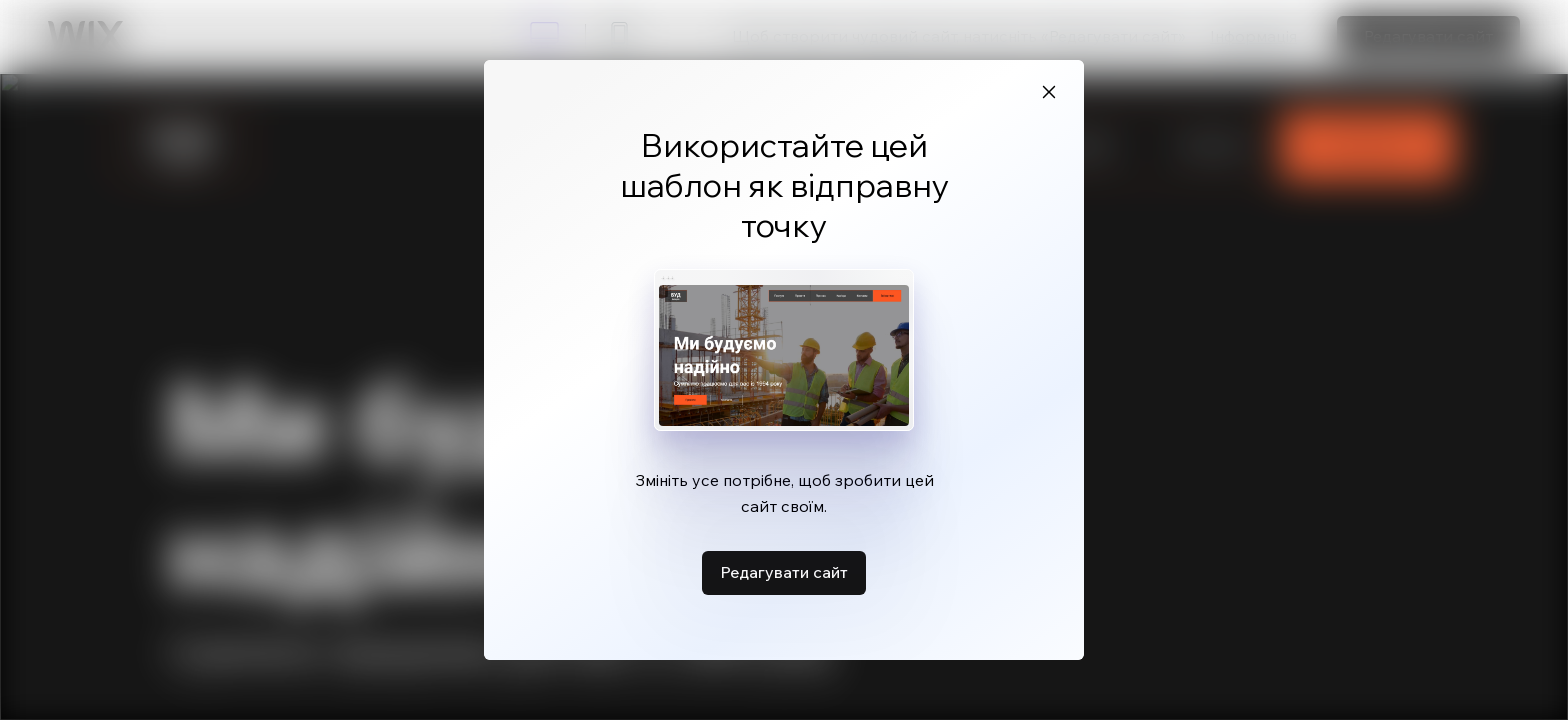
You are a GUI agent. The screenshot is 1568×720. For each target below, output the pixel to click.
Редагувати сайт (784, 572)
